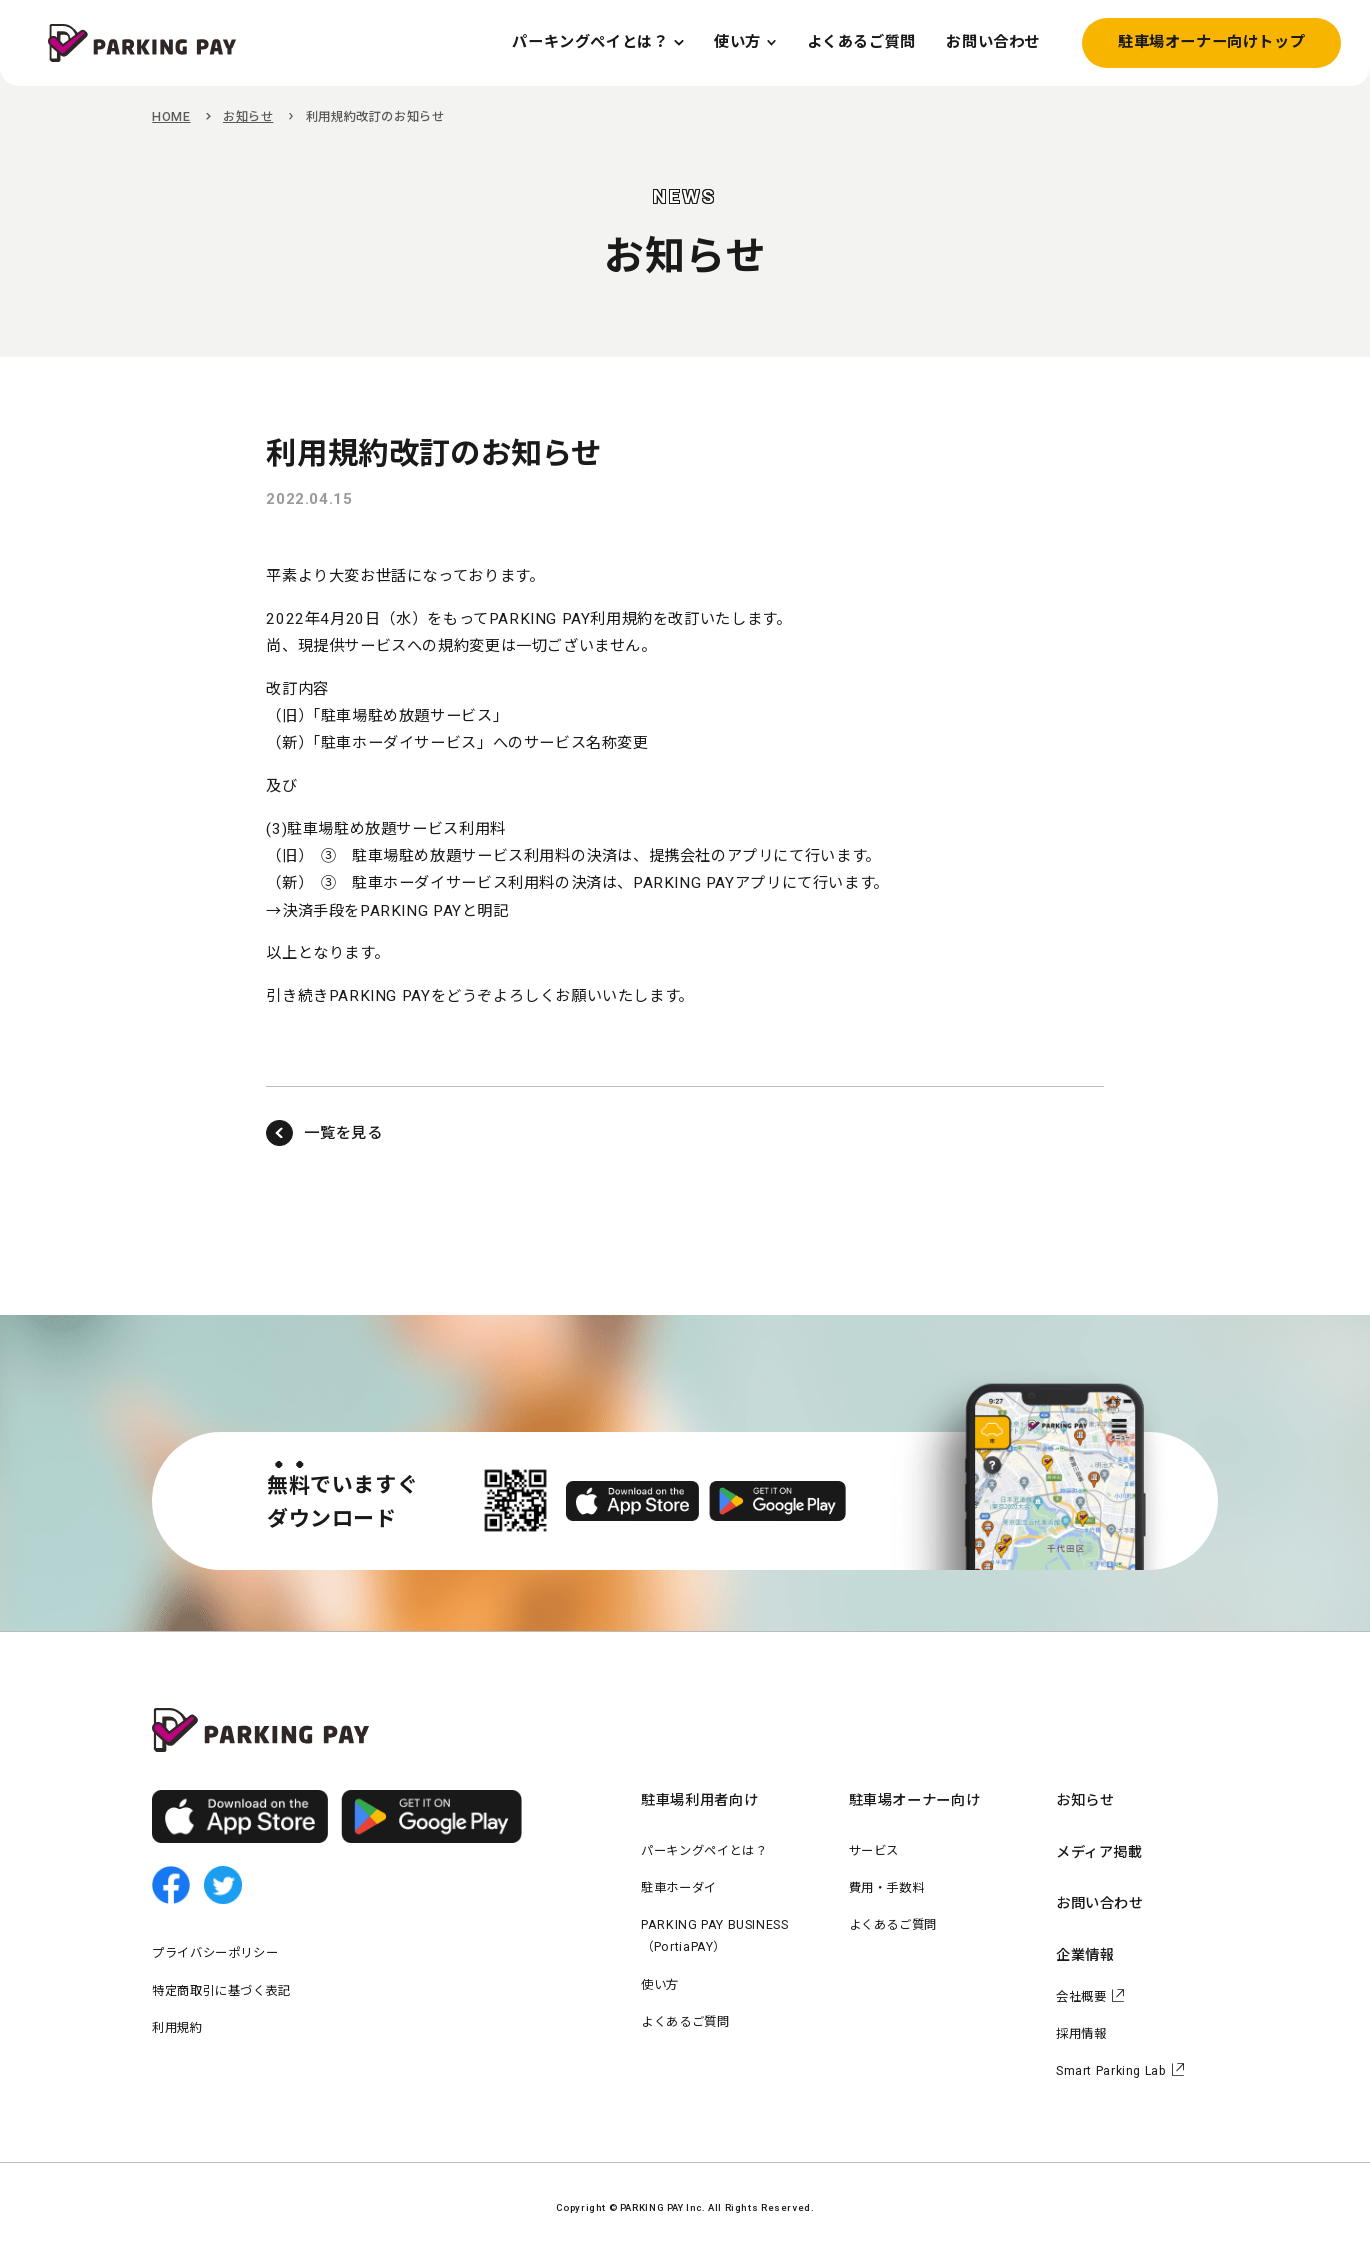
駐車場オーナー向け (914, 1800)
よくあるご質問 (685, 2022)
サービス (874, 1851)
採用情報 (1081, 2034)
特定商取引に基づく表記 (221, 1991)
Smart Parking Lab (1111, 2071)
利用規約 (177, 2028)
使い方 (660, 1985)
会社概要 (1081, 1997)
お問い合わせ (1100, 1903)
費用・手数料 (887, 1888)
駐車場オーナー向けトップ (1211, 42)
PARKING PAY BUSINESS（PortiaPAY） (714, 1936)
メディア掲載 (1099, 1852)
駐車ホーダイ (679, 1888)
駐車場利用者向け (699, 1800)
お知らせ (248, 117)
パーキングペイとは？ (704, 1851)
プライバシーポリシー (215, 1953)
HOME (171, 117)
